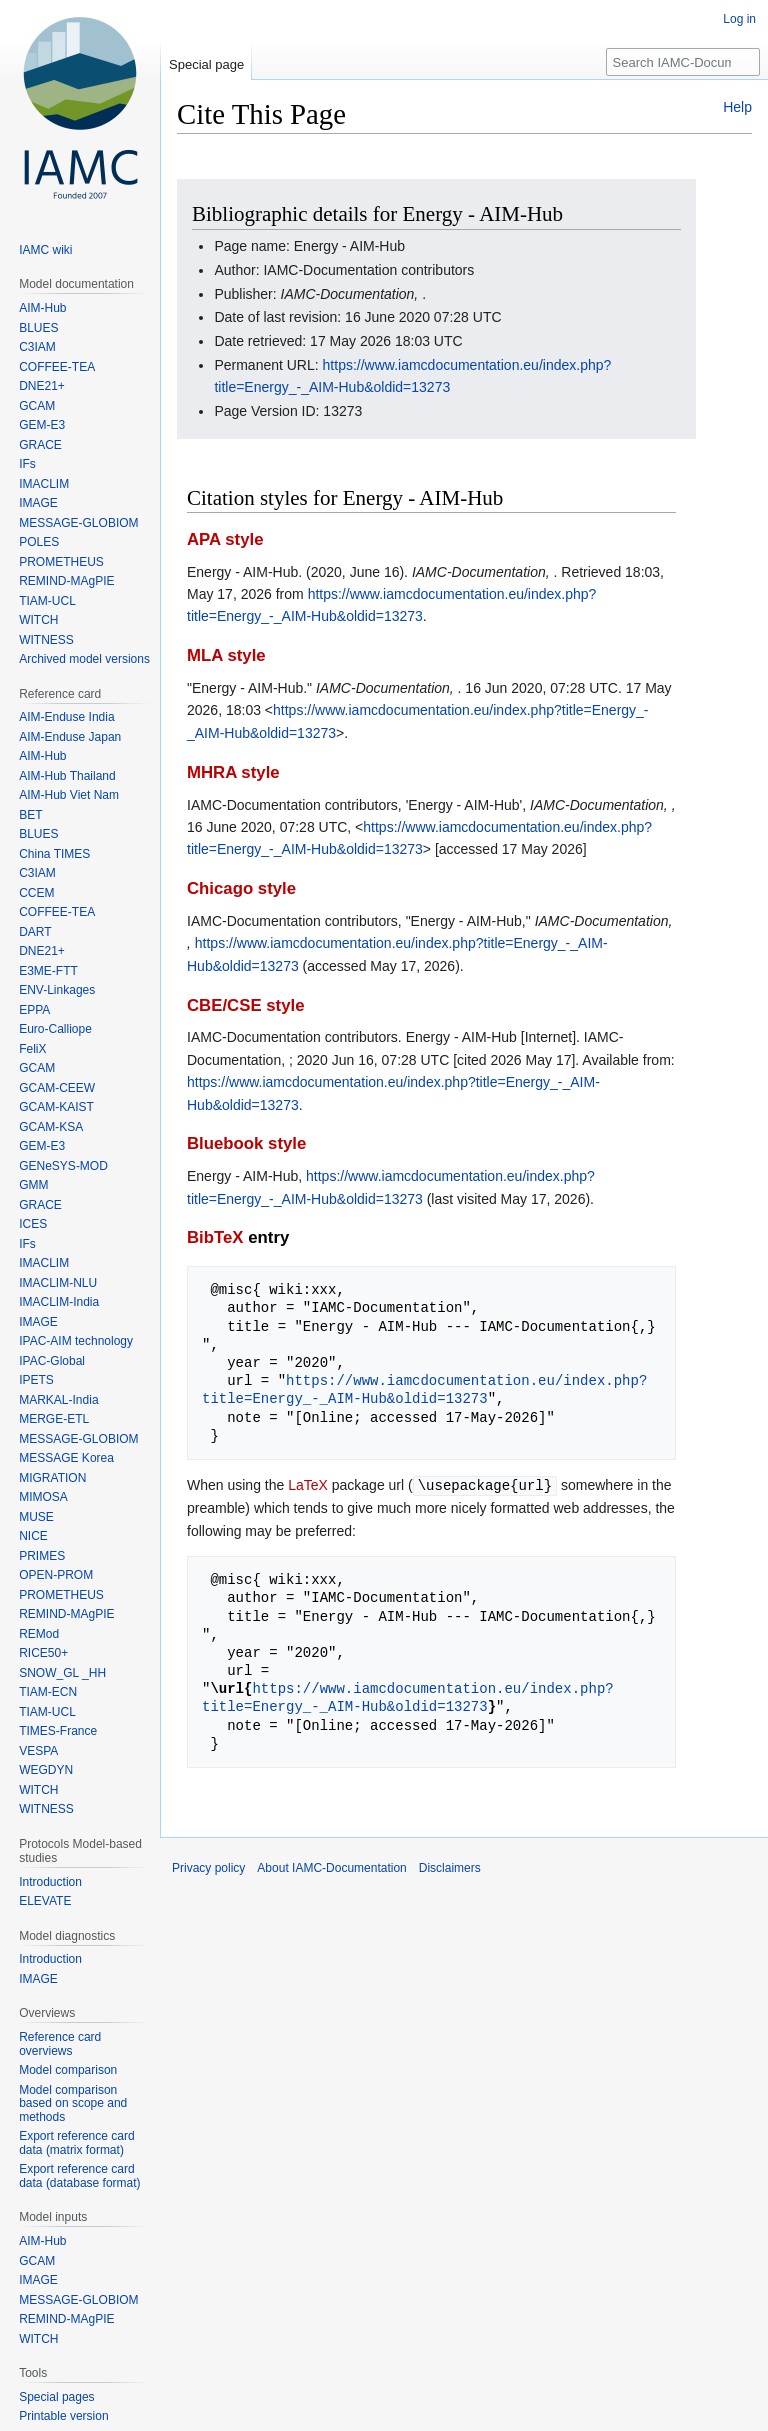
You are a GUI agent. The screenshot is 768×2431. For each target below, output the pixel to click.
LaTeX (308, 1485)
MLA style (226, 655)
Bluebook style (246, 1143)
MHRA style (233, 772)
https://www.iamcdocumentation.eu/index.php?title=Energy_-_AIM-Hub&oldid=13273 (424, 1389)
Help (737, 107)
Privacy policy (208, 1867)
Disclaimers (450, 1867)
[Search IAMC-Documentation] (683, 62)
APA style (225, 539)
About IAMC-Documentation (331, 1867)
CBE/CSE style (246, 1005)
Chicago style (241, 888)
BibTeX (215, 1237)
